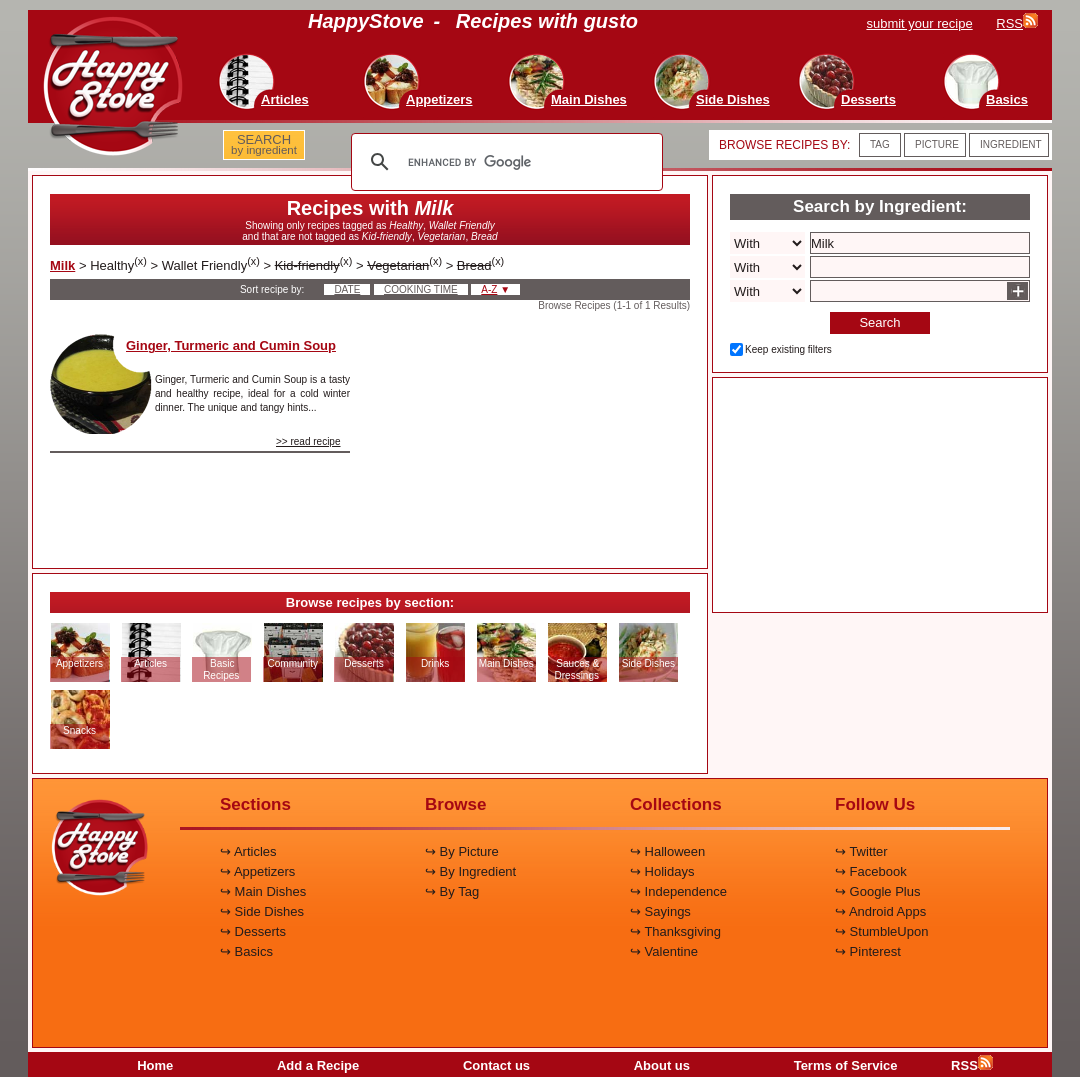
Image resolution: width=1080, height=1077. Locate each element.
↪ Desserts (253, 931)
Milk (62, 265)
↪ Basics (246, 951)
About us (662, 1065)
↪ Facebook (871, 871)
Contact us (496, 1065)
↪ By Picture (462, 851)
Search (879, 322)
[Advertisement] (537, 434)
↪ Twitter (861, 851)
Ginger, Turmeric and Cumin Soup (231, 345)
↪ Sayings (660, 911)
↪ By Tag (452, 891)
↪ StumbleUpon (881, 931)
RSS (972, 1065)
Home (155, 1065)
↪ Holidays (662, 871)
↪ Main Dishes (263, 891)
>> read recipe (308, 441)
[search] (504, 162)
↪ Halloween (667, 851)
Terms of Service (846, 1065)
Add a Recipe (318, 1065)
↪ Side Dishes (262, 911)
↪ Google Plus (877, 891)
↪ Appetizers (257, 871)
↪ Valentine (664, 951)
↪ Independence (678, 891)
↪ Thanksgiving (675, 931)
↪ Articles (248, 851)
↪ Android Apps (880, 911)
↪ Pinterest (868, 951)
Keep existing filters (788, 349)
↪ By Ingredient (470, 871)
